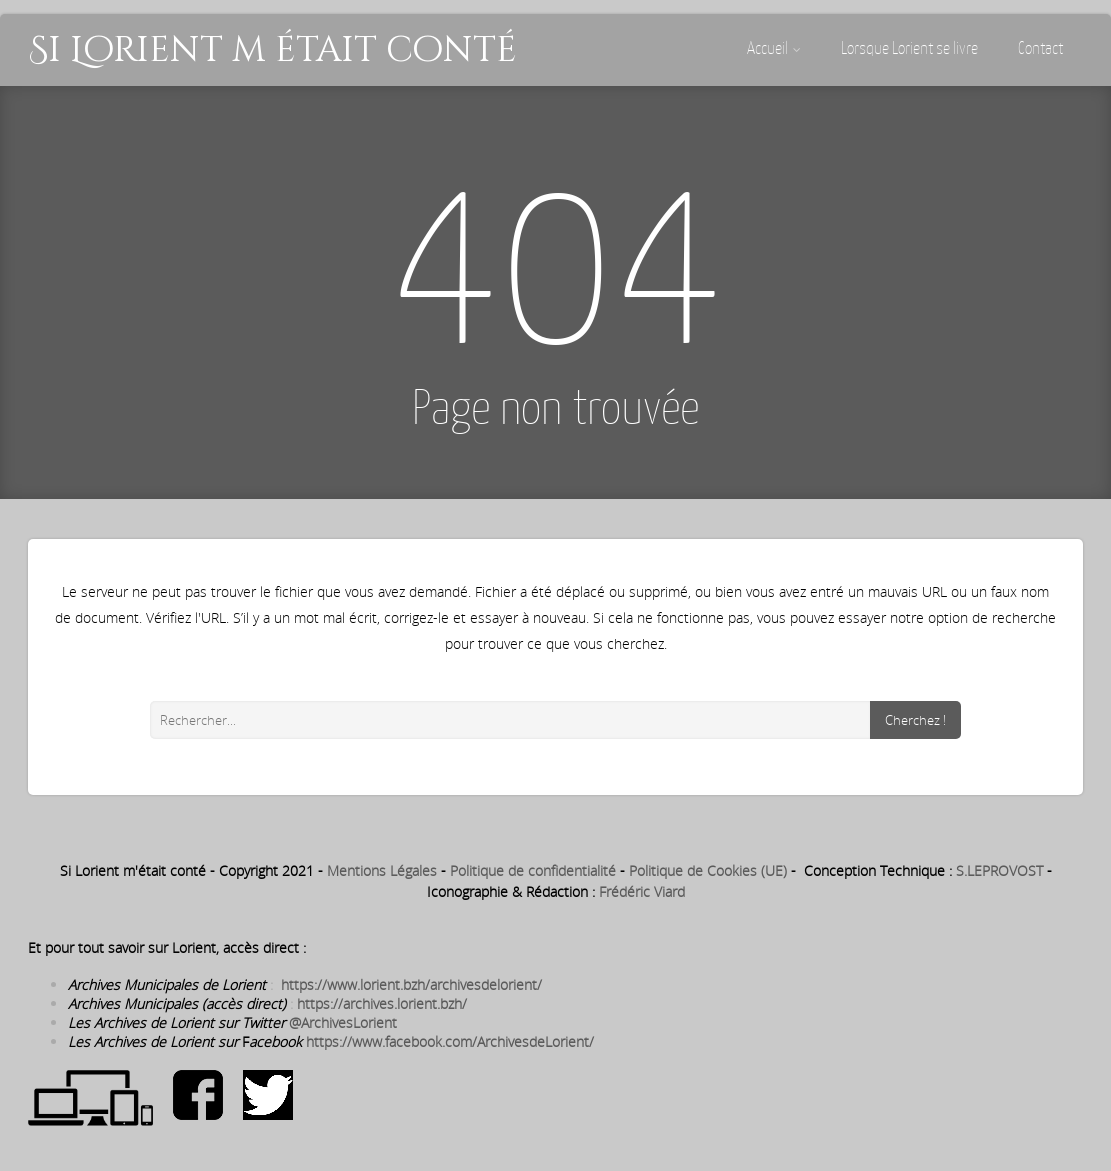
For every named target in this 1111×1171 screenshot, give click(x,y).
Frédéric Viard (642, 891)
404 (556, 256)
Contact (1040, 48)
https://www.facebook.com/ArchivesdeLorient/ (450, 1041)
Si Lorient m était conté (272, 50)
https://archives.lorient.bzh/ (382, 1003)
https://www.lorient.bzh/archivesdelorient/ (411, 984)
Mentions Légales (382, 870)
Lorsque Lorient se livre (909, 48)
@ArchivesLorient (343, 1022)
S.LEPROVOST (999, 870)
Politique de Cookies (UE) (708, 870)
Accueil (774, 48)
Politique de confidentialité (533, 870)
